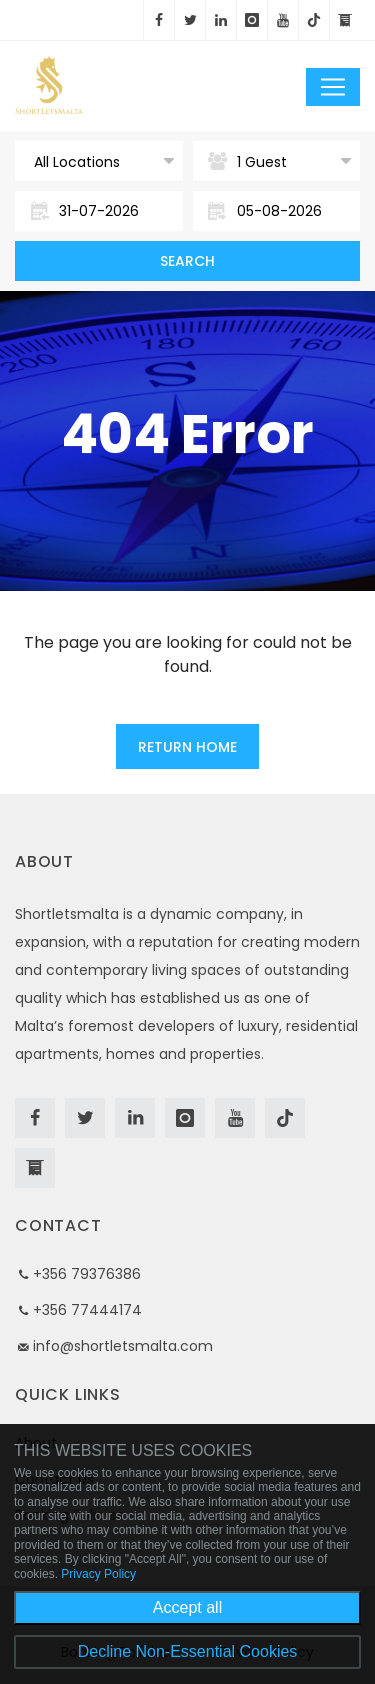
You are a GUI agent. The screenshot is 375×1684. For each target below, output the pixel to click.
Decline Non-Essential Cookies (188, 1651)
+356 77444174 (87, 1310)
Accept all (187, 1607)
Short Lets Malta (115, 86)
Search (187, 261)
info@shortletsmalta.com (123, 1346)
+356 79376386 (87, 1274)
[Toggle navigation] (333, 87)
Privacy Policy (98, 1574)
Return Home (187, 747)
